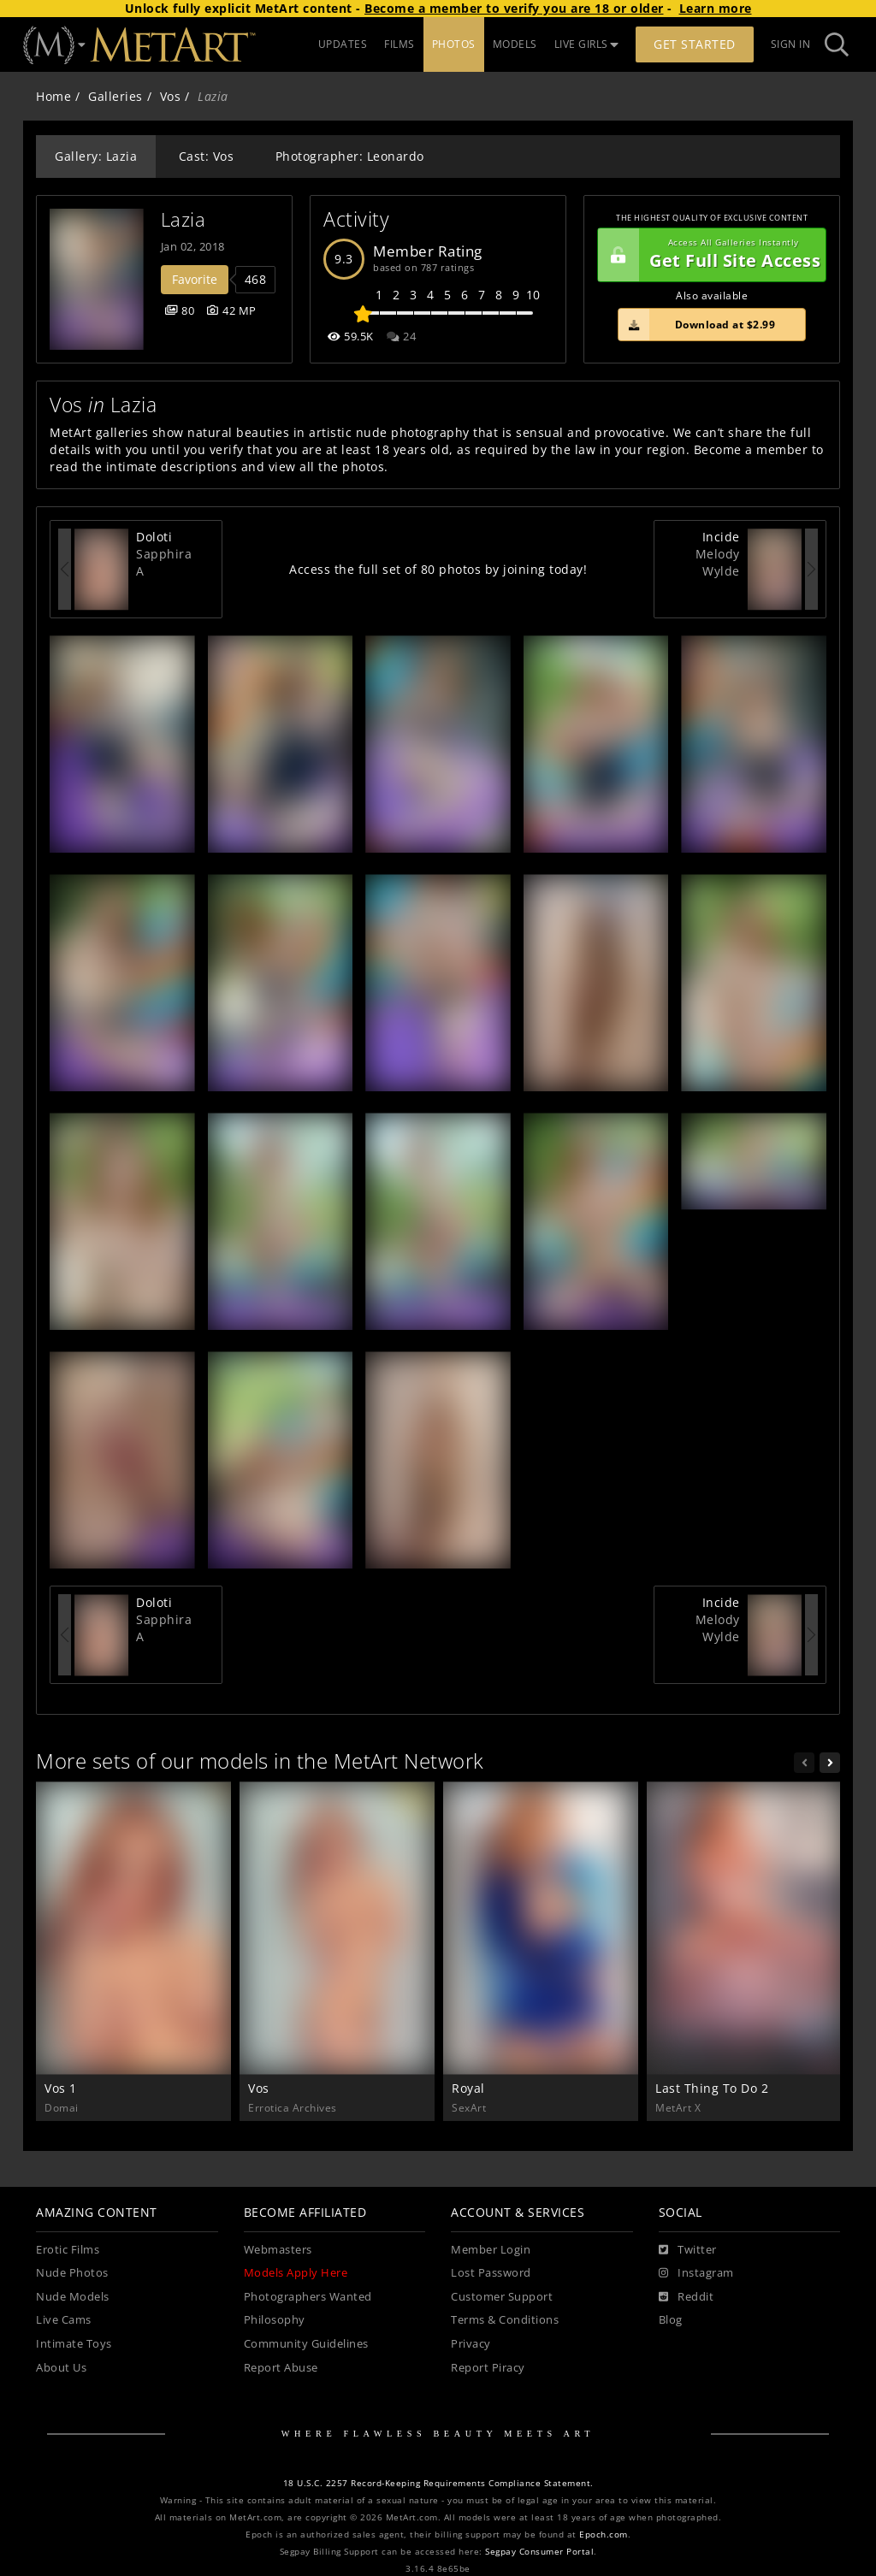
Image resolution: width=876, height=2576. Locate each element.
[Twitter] (688, 2250)
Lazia (183, 219)
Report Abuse (281, 2367)
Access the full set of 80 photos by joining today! (438, 569)
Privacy (471, 2344)
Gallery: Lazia (96, 156)
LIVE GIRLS (586, 44)
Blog (671, 2320)
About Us (61, 2367)
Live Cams (64, 2320)
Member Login (490, 2249)
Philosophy (274, 2320)
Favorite (194, 279)
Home (53, 96)
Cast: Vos (206, 156)
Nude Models (73, 2296)
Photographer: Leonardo (349, 156)
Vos (170, 96)
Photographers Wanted (308, 2296)
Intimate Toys (74, 2344)
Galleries (115, 96)
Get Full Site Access (709, 254)
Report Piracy (488, 2367)
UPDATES (343, 44)
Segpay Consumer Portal (539, 2551)
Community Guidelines (306, 2344)
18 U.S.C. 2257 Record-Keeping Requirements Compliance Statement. (438, 2483)
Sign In (791, 44)
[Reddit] (686, 2297)
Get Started (695, 44)
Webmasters (278, 2249)
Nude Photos (72, 2273)
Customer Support (502, 2296)
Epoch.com (603, 2534)
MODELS (515, 44)
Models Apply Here (296, 2273)
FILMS (399, 44)
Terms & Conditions (505, 2320)
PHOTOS (454, 44)
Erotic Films (67, 2249)
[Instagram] (696, 2273)
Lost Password (491, 2273)
